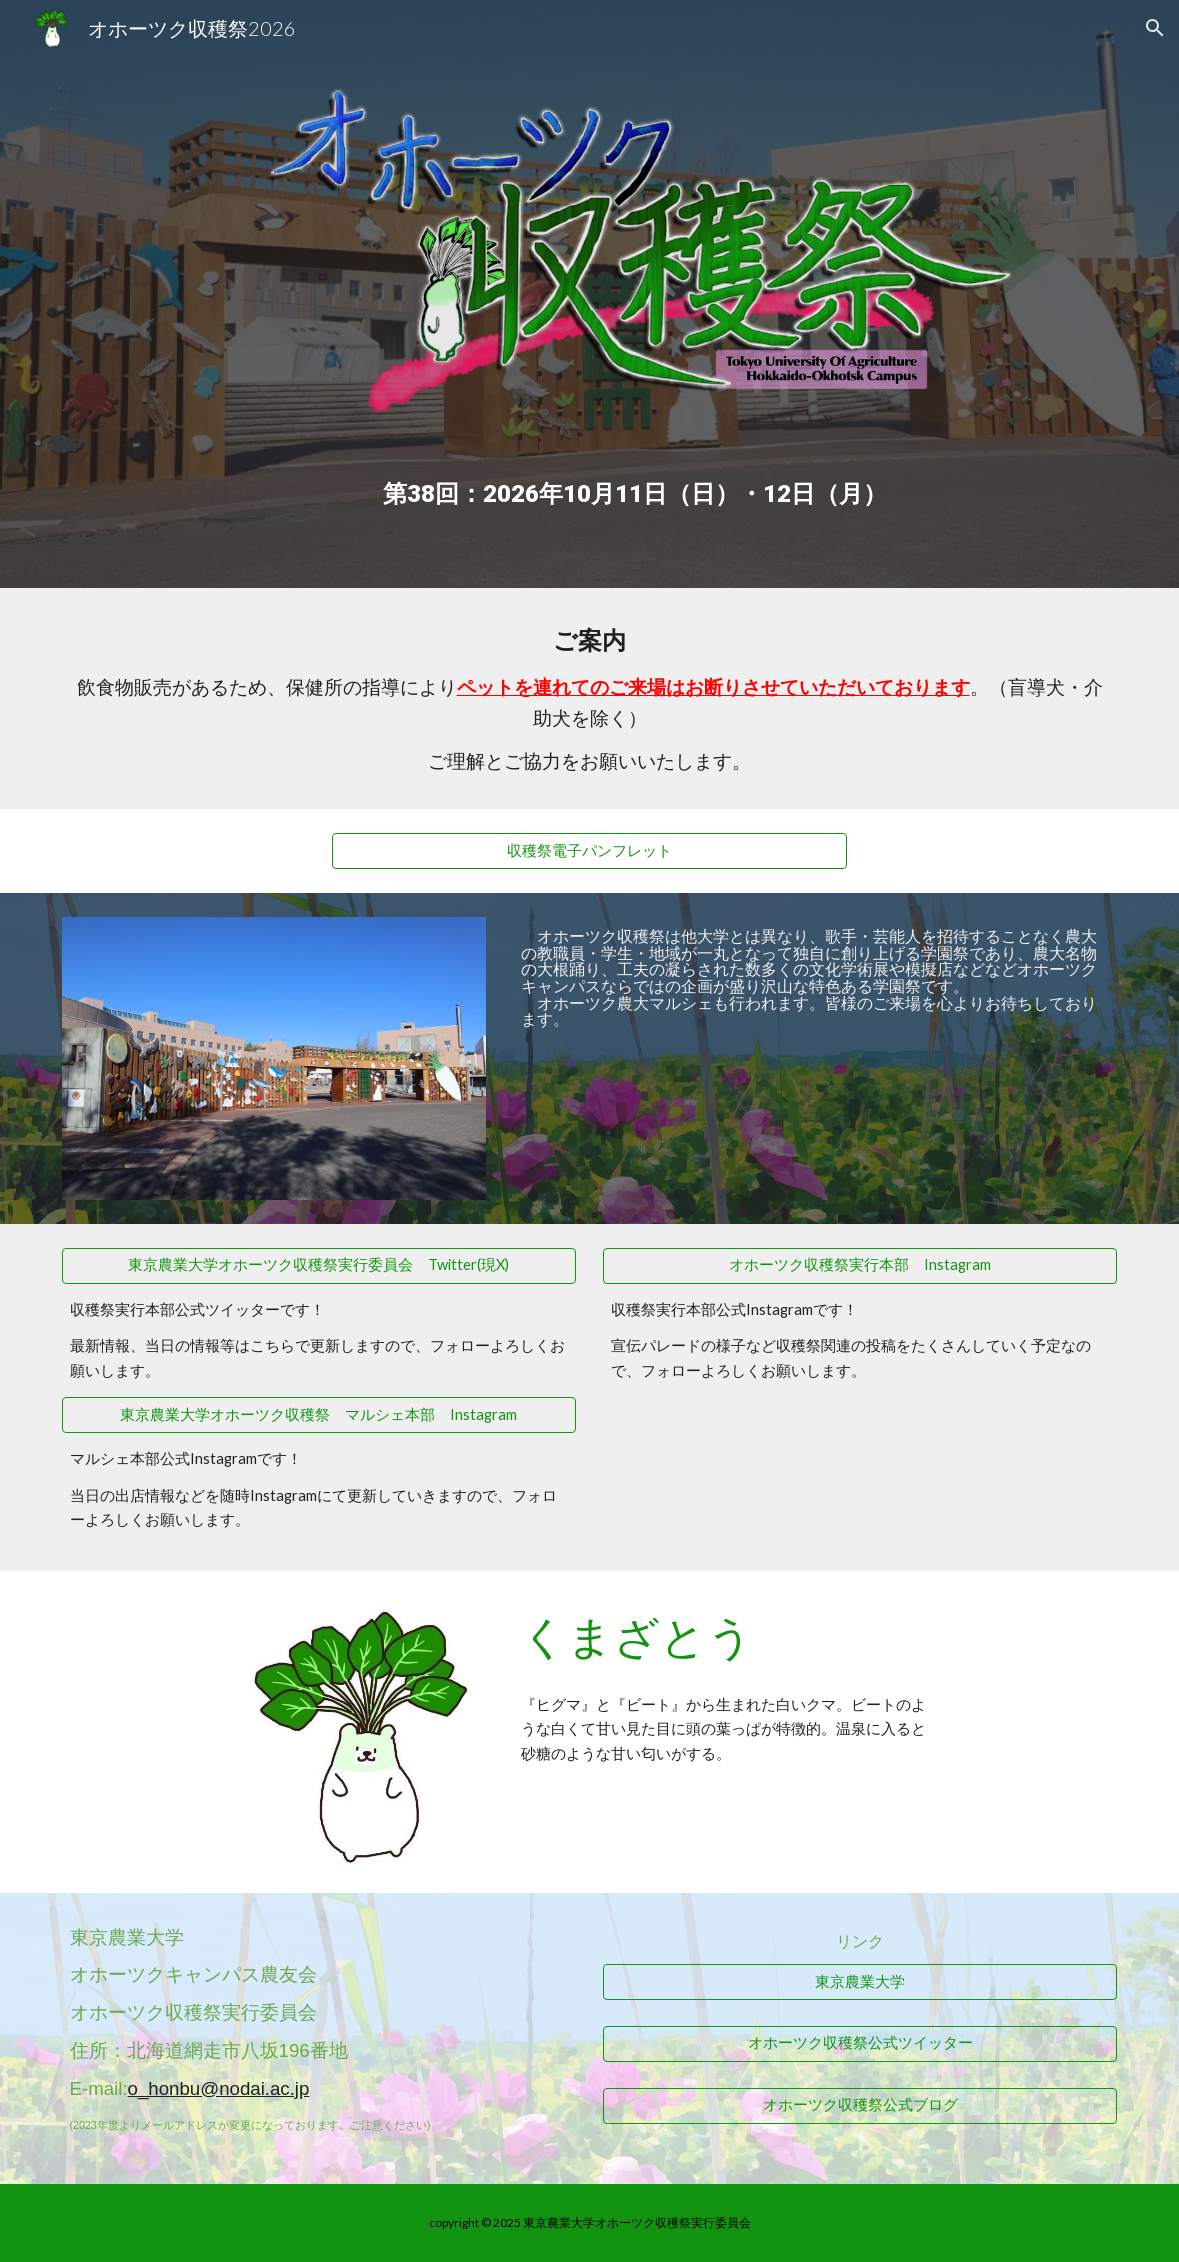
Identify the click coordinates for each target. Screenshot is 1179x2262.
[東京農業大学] (860, 1982)
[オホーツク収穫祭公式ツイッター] (860, 2044)
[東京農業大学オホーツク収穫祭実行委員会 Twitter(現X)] (319, 1266)
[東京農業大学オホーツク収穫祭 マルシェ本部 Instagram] (319, 1415)
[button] (1155, 28)
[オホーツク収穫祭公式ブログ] (860, 2105)
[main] (634, 479)
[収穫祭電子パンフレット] (589, 851)
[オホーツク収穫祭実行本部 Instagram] (860, 1266)
